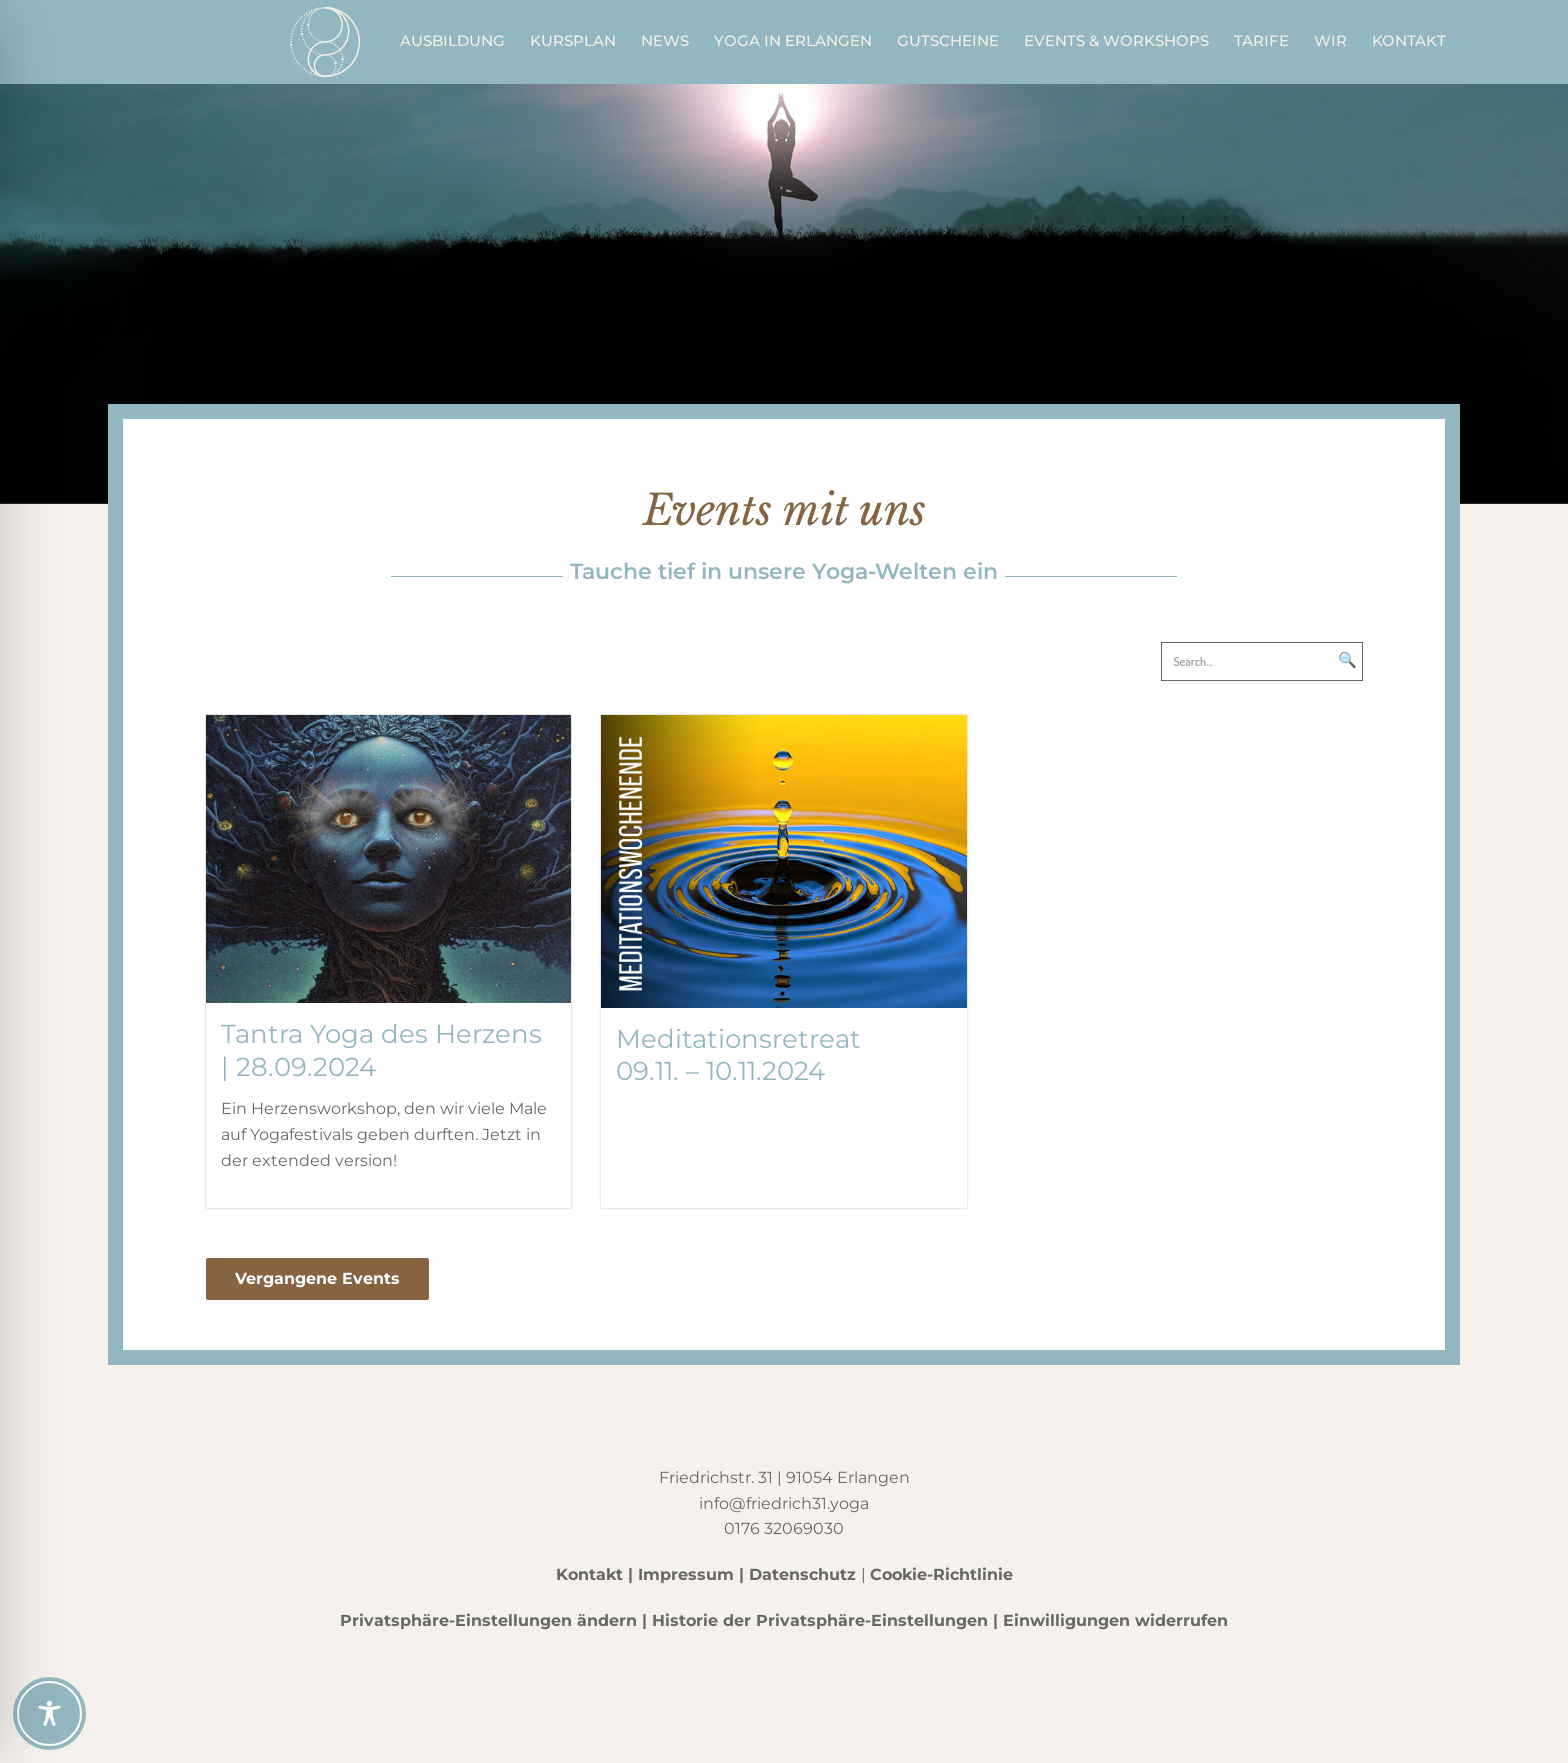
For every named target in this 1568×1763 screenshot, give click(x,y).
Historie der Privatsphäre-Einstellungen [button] (820, 1620)
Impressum (686, 1574)
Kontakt (589, 1574)
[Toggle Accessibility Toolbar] (49, 1713)
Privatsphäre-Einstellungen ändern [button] (488, 1620)
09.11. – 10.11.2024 (720, 1071)
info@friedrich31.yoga (784, 1503)
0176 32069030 (784, 1528)
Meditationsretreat (738, 1039)
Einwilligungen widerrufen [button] (1115, 1620)
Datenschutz (802, 1574)
